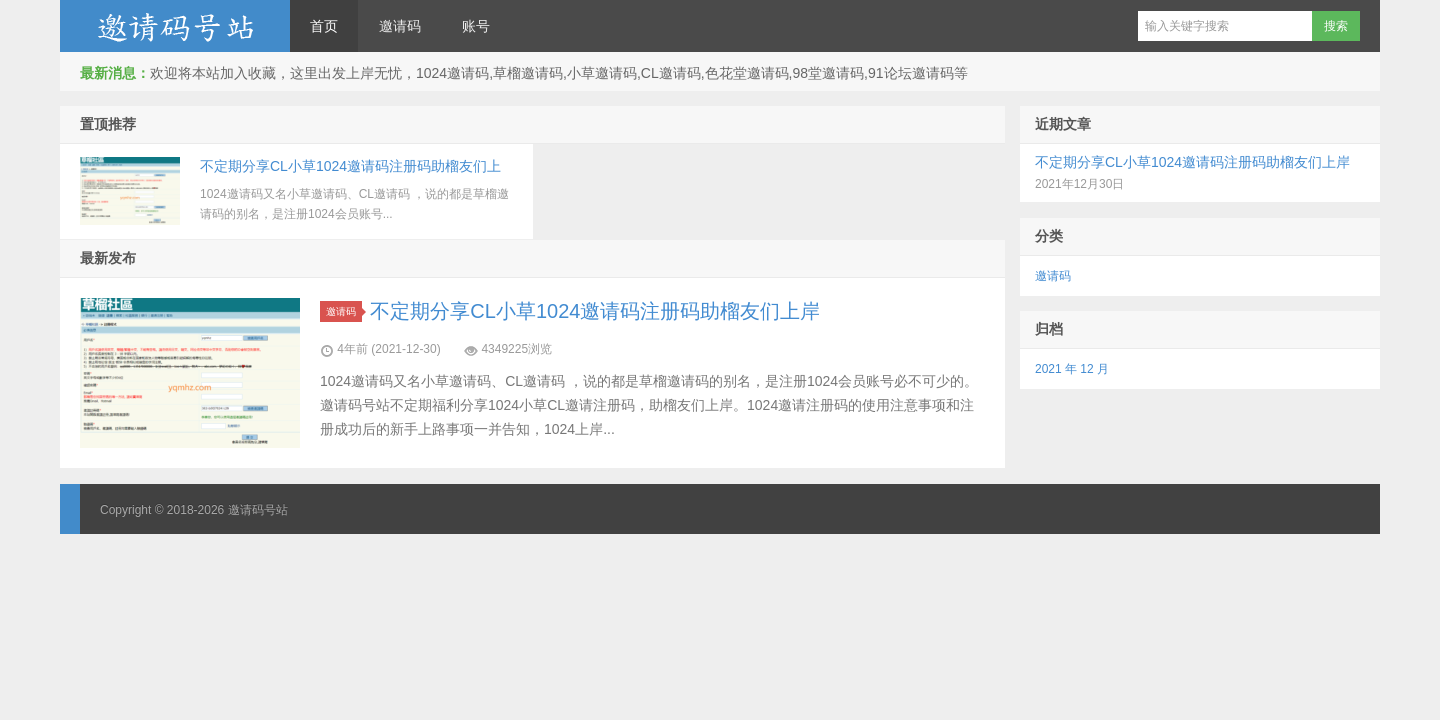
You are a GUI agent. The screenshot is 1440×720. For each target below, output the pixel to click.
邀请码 (400, 26)
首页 (324, 26)
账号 (476, 26)
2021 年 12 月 (1072, 369)
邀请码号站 (175, 26)
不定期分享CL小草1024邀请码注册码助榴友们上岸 (595, 311)
